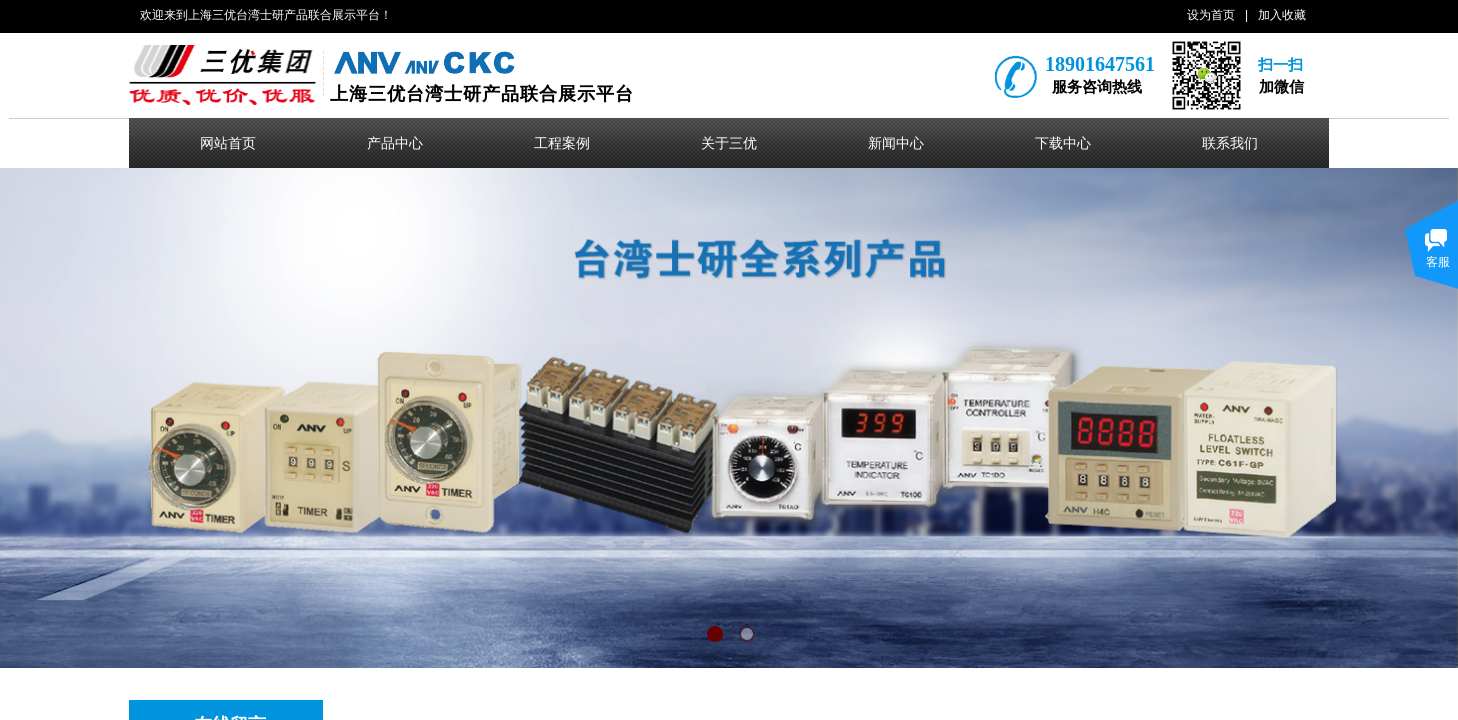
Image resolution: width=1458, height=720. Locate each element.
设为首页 (1211, 15)
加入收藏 (1282, 15)
